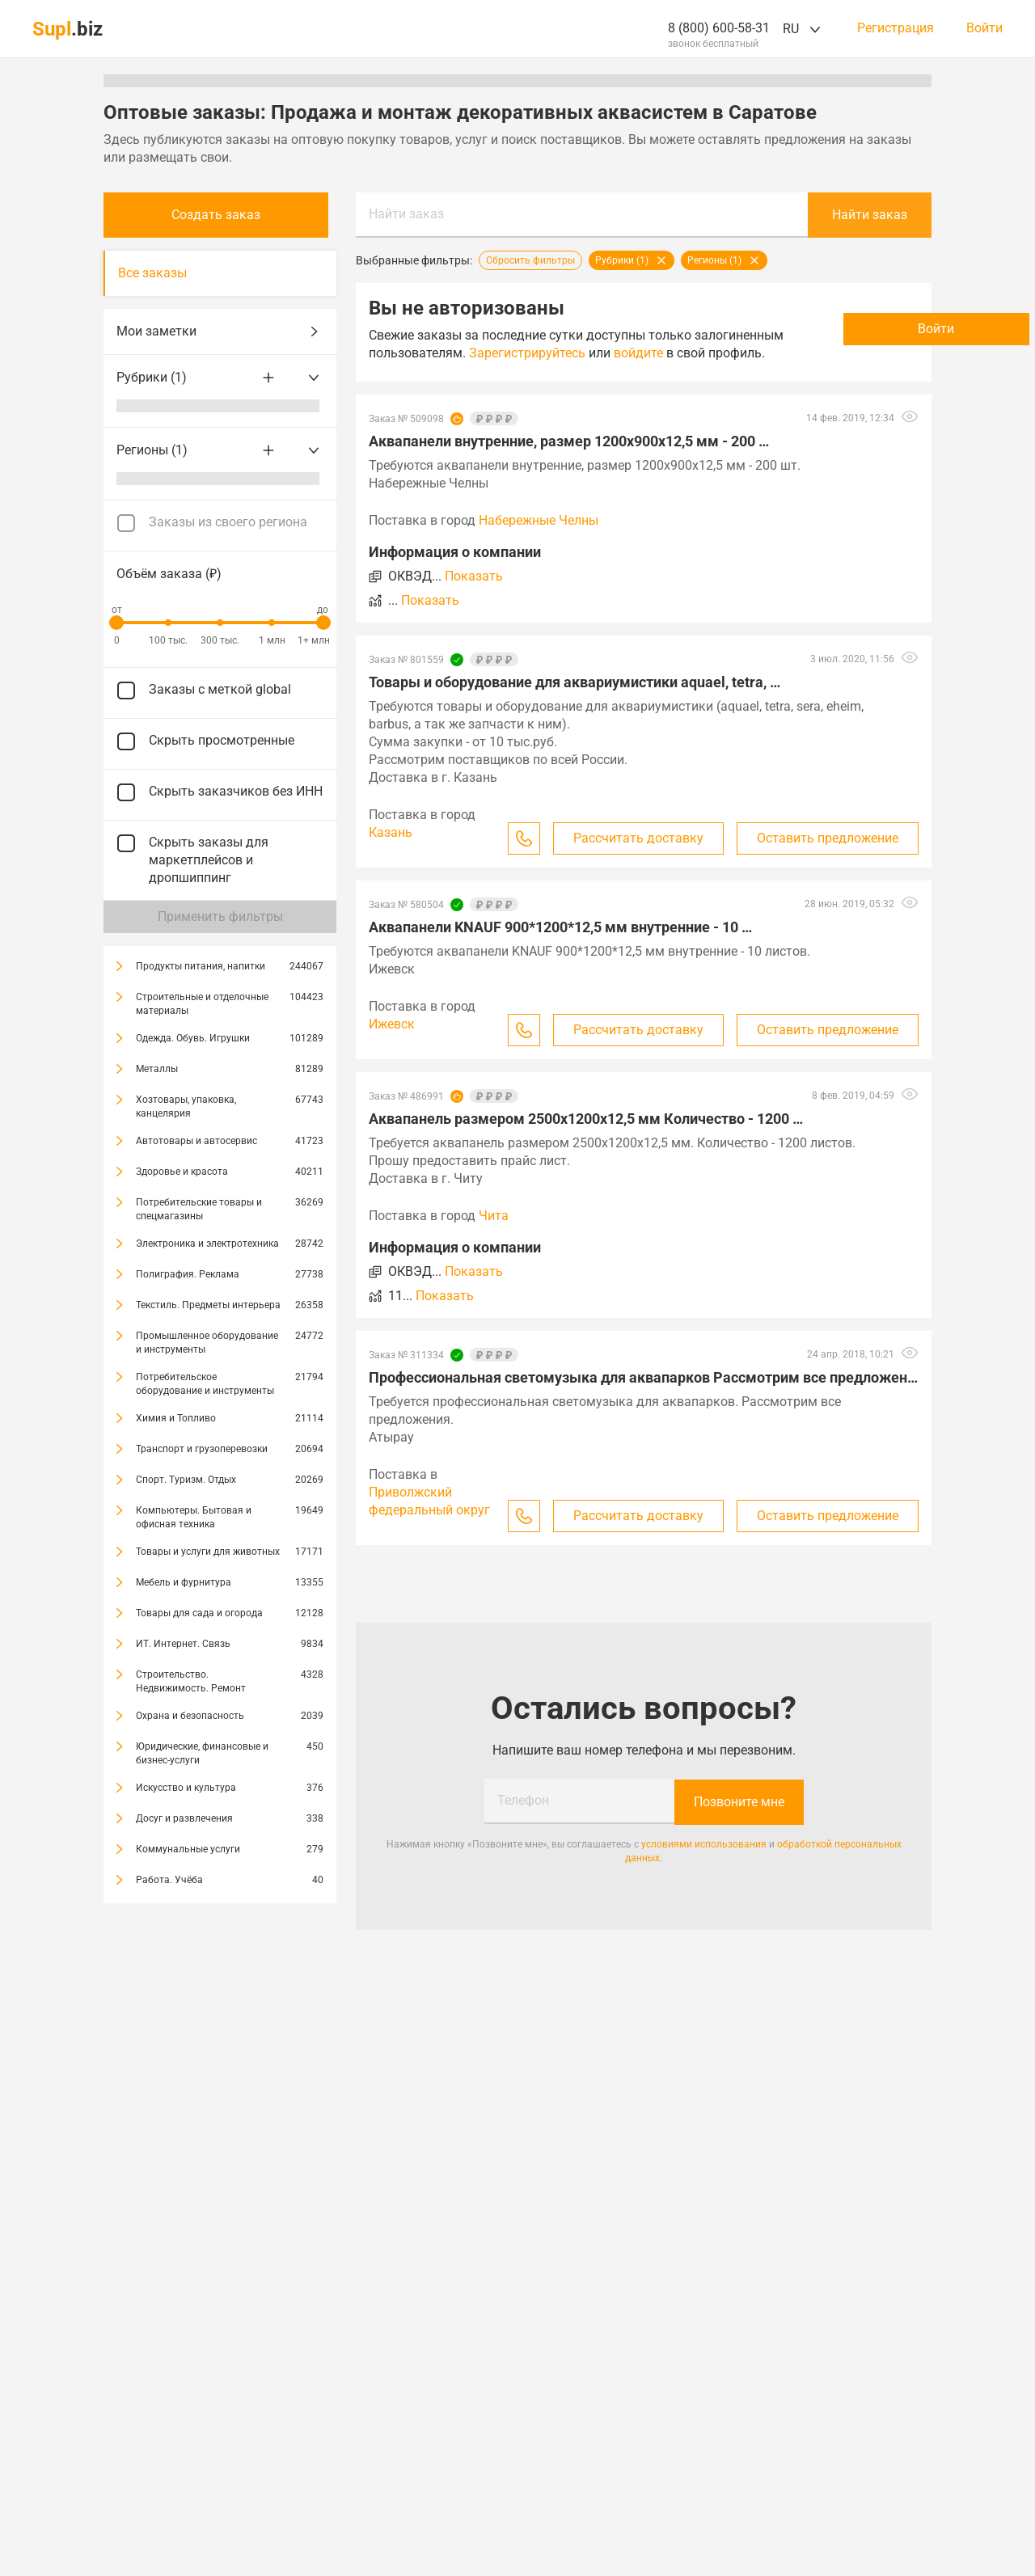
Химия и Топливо (176, 1418)
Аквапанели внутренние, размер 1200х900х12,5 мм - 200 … (569, 458)
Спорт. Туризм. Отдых (186, 1479)
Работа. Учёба (169, 1880)
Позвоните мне (739, 1818)
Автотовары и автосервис (196, 1141)
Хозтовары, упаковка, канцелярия (186, 1106)
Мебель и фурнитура (183, 1582)
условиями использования (704, 1861)
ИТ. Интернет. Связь (183, 1643)
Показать (474, 594)
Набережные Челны (538, 538)
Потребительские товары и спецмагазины (199, 1209)
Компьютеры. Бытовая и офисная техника (193, 1517)
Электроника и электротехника (207, 1243)
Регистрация (895, 28)
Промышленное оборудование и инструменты (207, 1342)
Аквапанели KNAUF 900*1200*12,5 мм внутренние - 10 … (560, 944)
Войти (984, 28)
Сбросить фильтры (530, 260)
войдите (393, 370)
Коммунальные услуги (188, 1849)
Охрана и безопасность (190, 1715)
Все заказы (152, 273)
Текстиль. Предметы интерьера (208, 1305)
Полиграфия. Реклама (187, 1274)
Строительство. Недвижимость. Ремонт (191, 1681)
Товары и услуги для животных (208, 1551)
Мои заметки (219, 331)
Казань (390, 850)
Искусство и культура (186, 1787)
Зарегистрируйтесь (619, 353)
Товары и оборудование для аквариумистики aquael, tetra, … (574, 699)
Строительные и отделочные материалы (202, 1003)
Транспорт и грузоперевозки (202, 1449)
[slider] (116, 622)
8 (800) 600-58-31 (719, 28)
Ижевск (392, 1041)
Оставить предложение (827, 856)
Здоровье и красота (182, 1171)
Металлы (157, 1069)
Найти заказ (406, 214)
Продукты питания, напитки (200, 966)
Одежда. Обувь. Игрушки (193, 1038)
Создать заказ (219, 214)
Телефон (523, 1818)
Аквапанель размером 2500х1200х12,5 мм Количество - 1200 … (586, 1136)
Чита (494, 1233)
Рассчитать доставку (638, 856)
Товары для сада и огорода (199, 1613)
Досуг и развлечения (184, 1818)
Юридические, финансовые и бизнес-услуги (202, 1753)
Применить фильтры (220, 916)
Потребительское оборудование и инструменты (205, 1383)
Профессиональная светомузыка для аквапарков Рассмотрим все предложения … (644, 1395)
